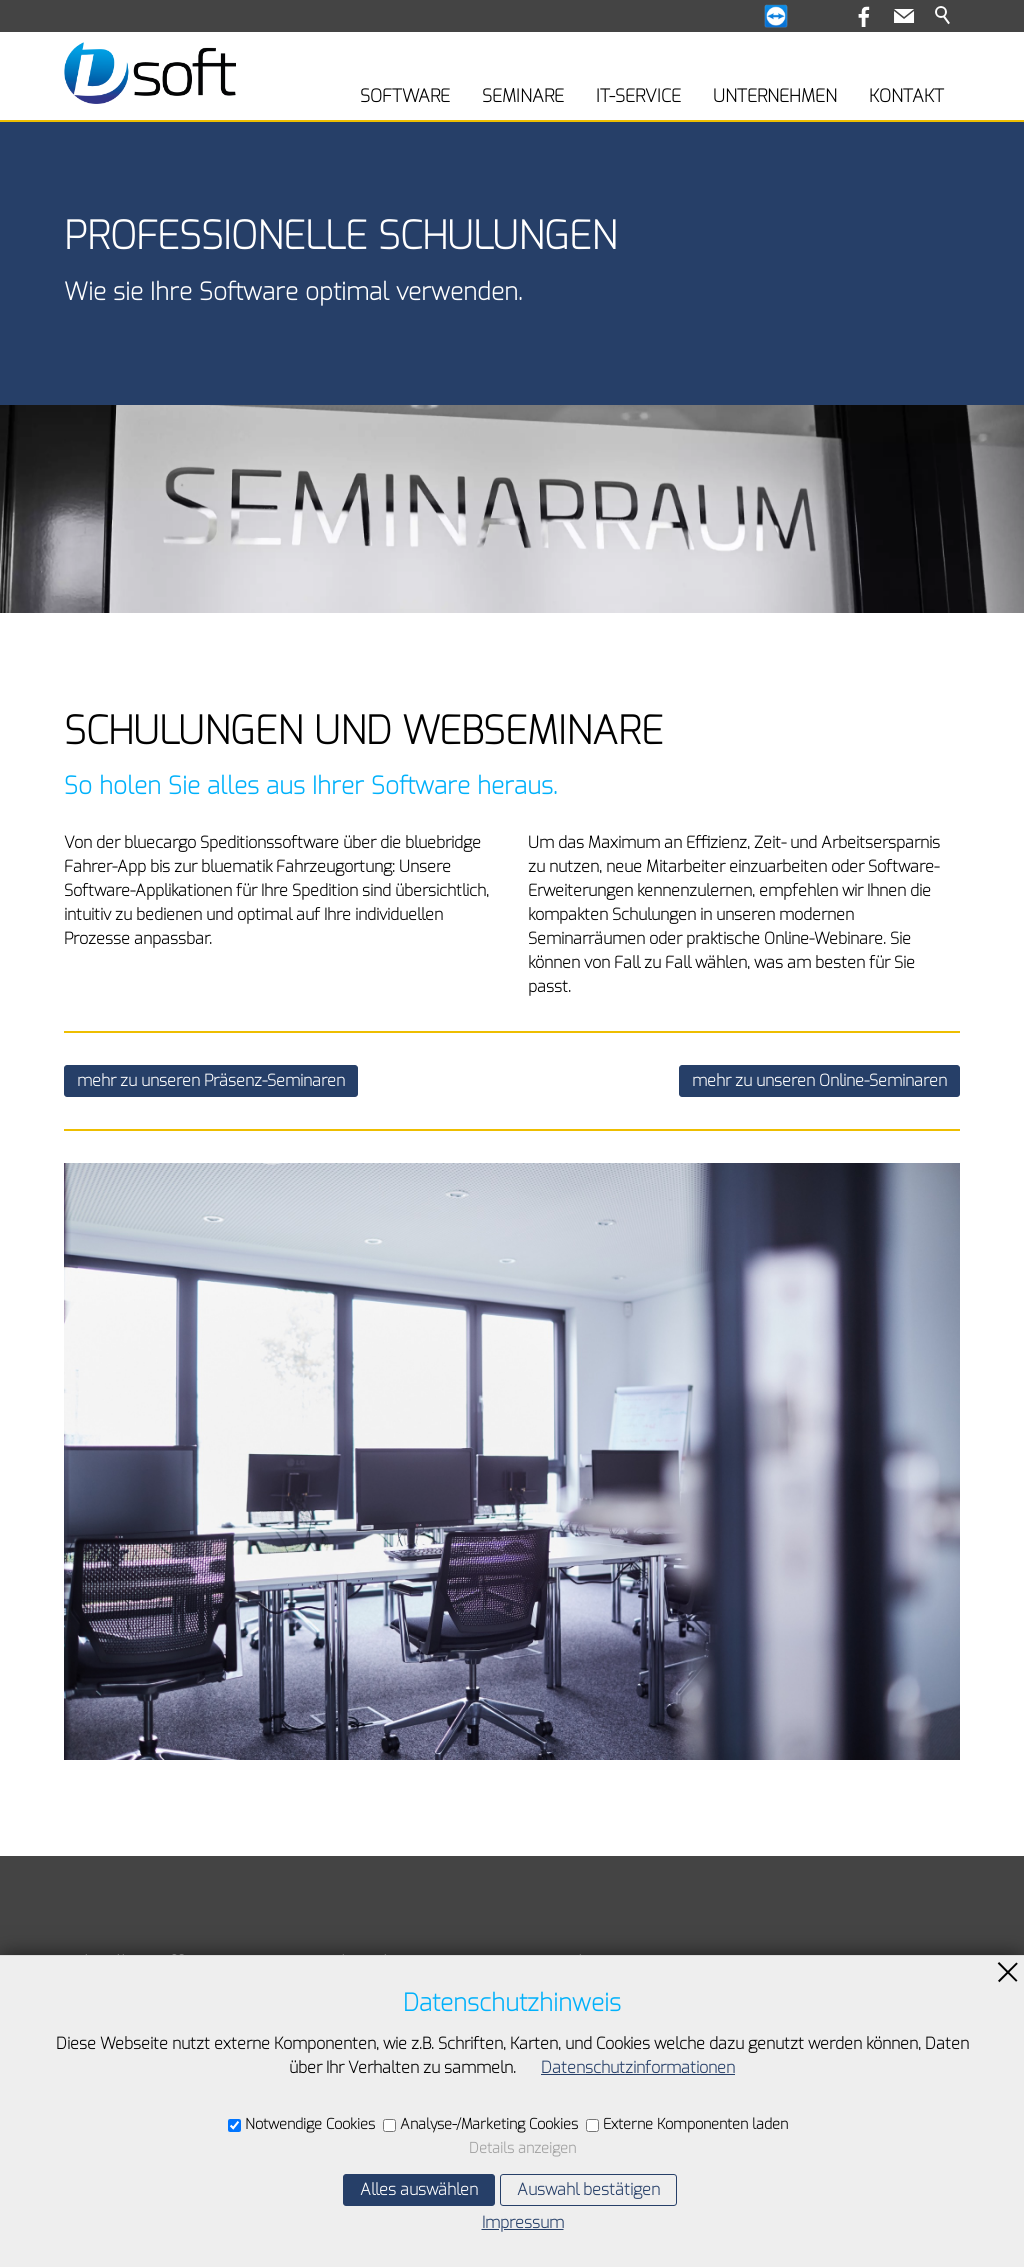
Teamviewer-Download (146, 2000)
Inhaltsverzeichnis (128, 2061)
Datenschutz (110, 2121)
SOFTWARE (405, 96)
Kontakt (91, 2030)
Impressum (105, 2091)
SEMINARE (523, 96)
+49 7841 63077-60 (621, 2088)
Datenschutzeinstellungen (158, 2151)
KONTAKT (906, 96)
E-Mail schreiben (607, 2122)
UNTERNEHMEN (775, 96)
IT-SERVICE (638, 96)
